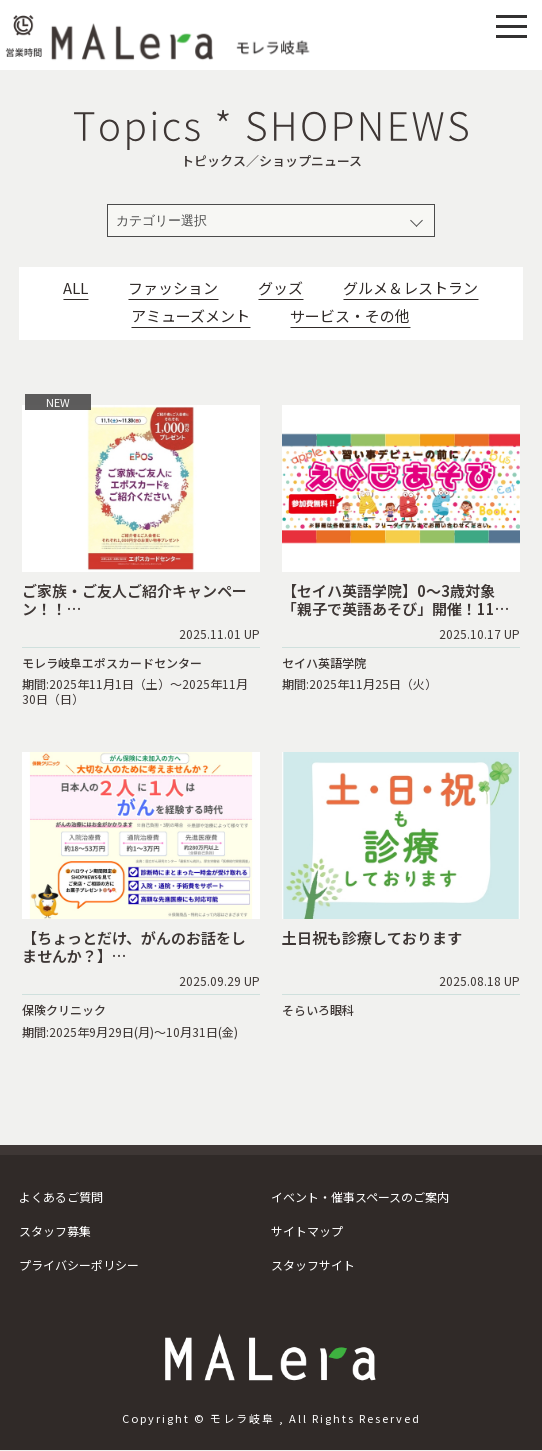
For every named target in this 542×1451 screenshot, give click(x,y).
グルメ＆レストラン (410, 288)
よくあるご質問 (61, 1196)
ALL (75, 288)
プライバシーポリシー (79, 1264)
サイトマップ (307, 1230)
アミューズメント (190, 316)
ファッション (173, 288)
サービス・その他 (350, 316)
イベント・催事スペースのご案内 (360, 1196)
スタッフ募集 (55, 1230)
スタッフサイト (313, 1264)
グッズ (280, 288)
